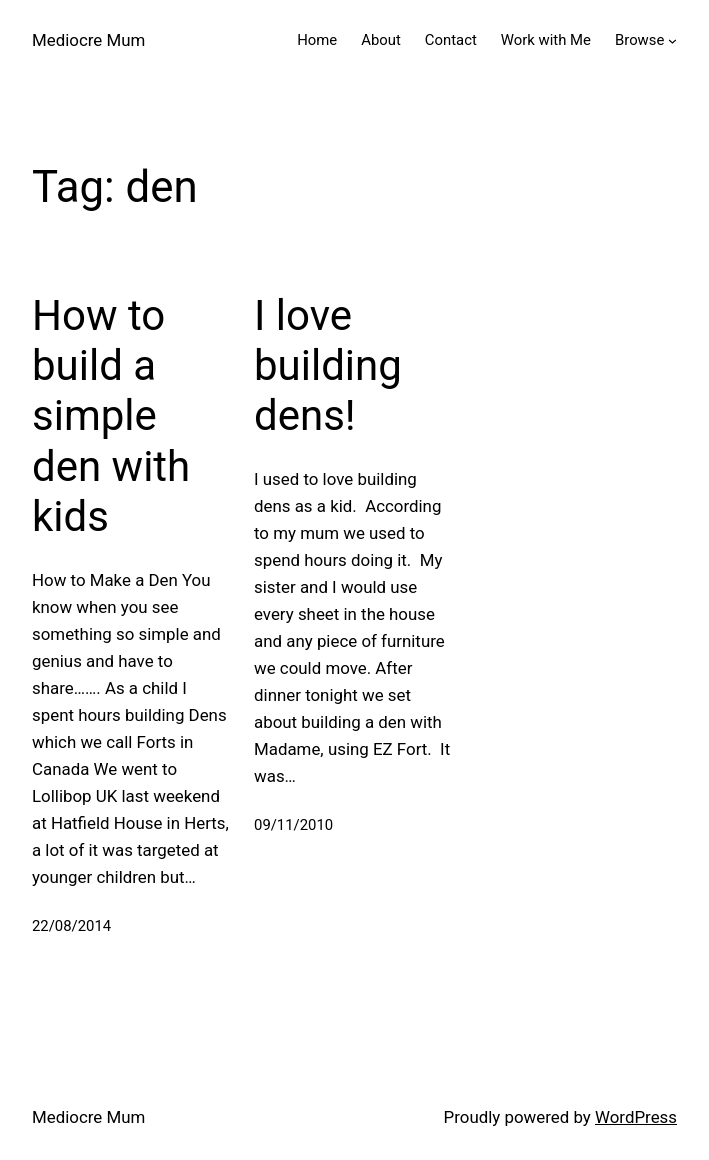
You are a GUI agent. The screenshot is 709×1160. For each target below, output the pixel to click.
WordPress (636, 1117)
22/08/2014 (71, 926)
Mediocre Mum (88, 40)
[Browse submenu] (672, 40)
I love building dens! (328, 366)
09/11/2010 (293, 825)
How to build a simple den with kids (111, 416)
